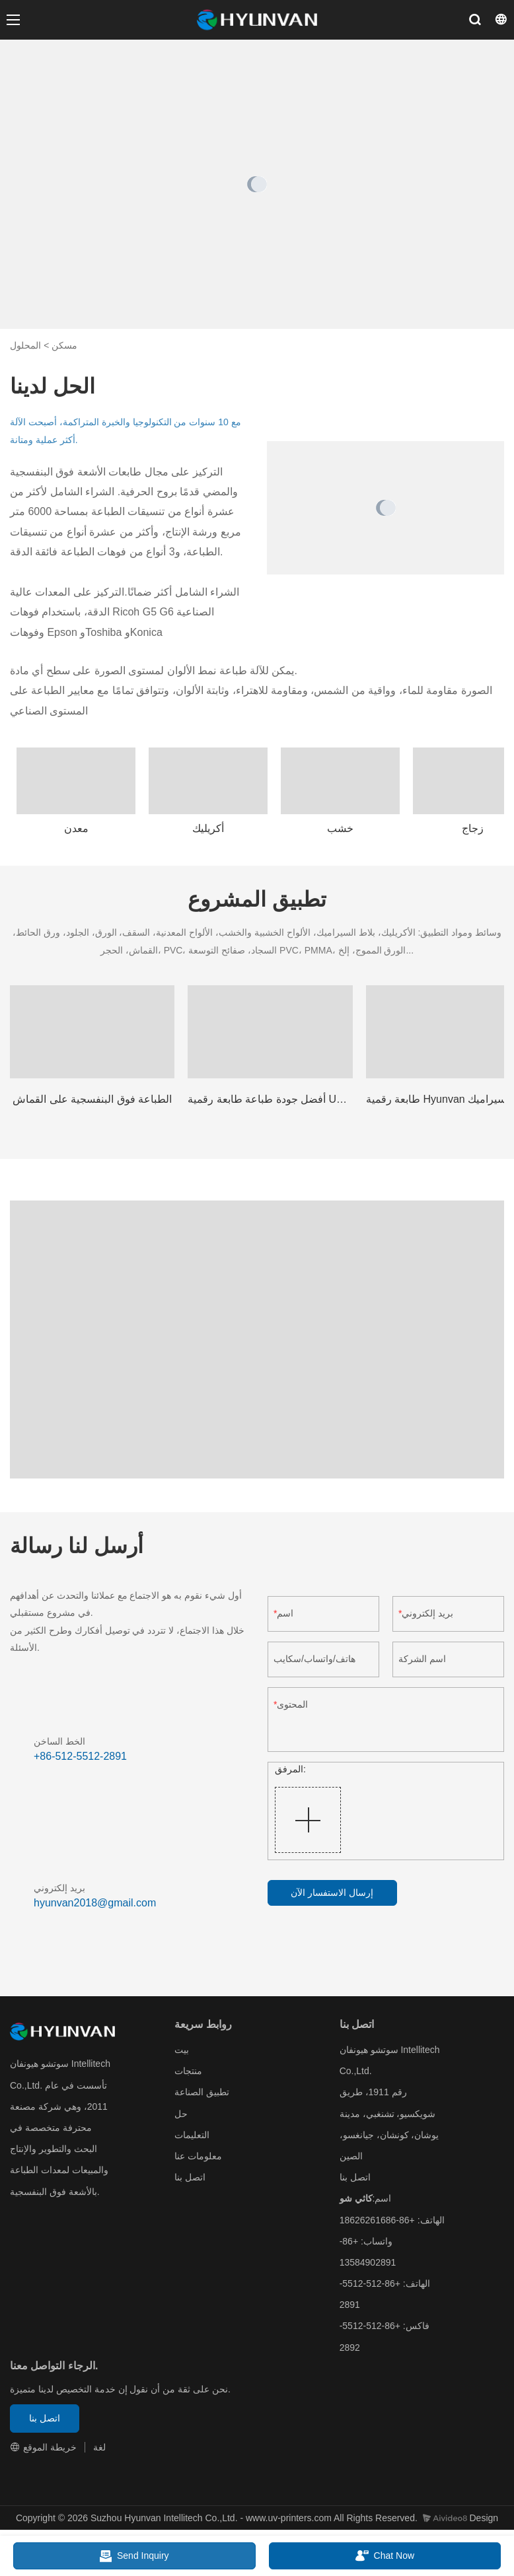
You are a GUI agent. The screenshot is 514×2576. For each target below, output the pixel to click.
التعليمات (191, 2135)
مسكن (64, 345)
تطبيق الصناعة (201, 2092)
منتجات (188, 2071)
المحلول (25, 345)
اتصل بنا (189, 2177)
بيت (181, 2049)
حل (181, 2113)
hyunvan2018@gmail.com (95, 1902)
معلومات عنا (198, 2156)
